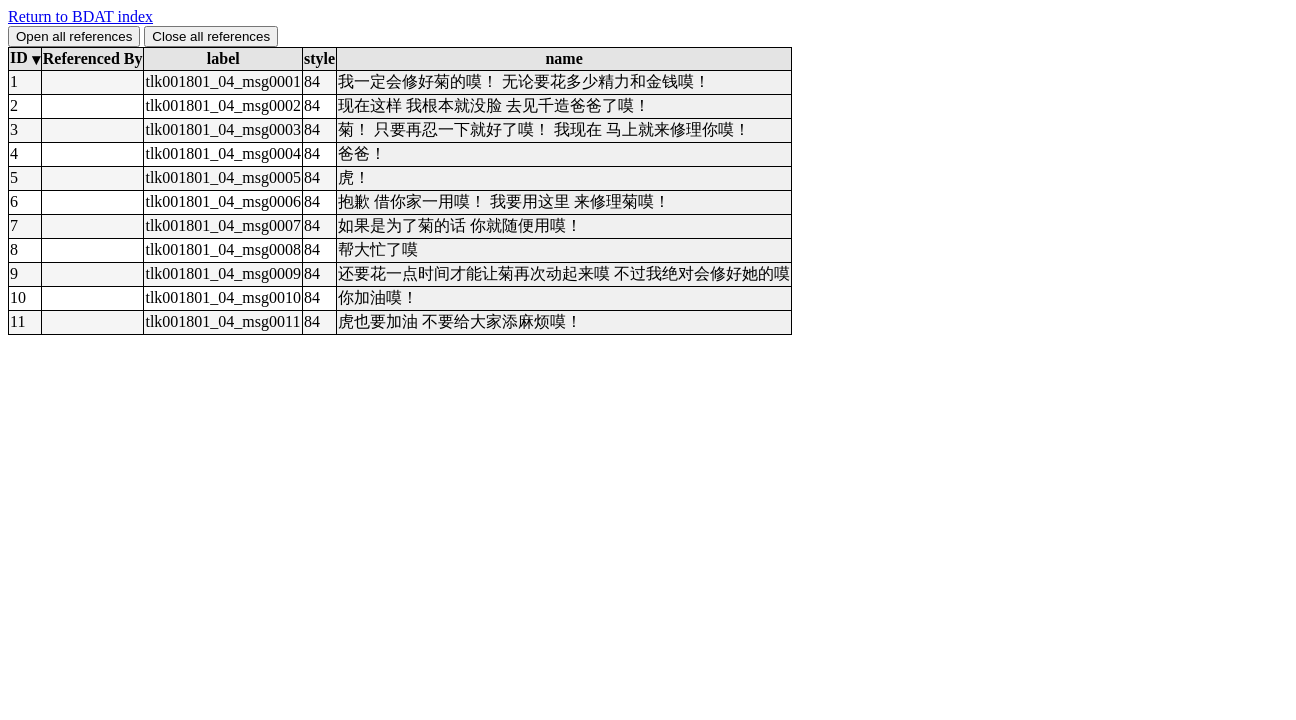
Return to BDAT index (80, 16)
